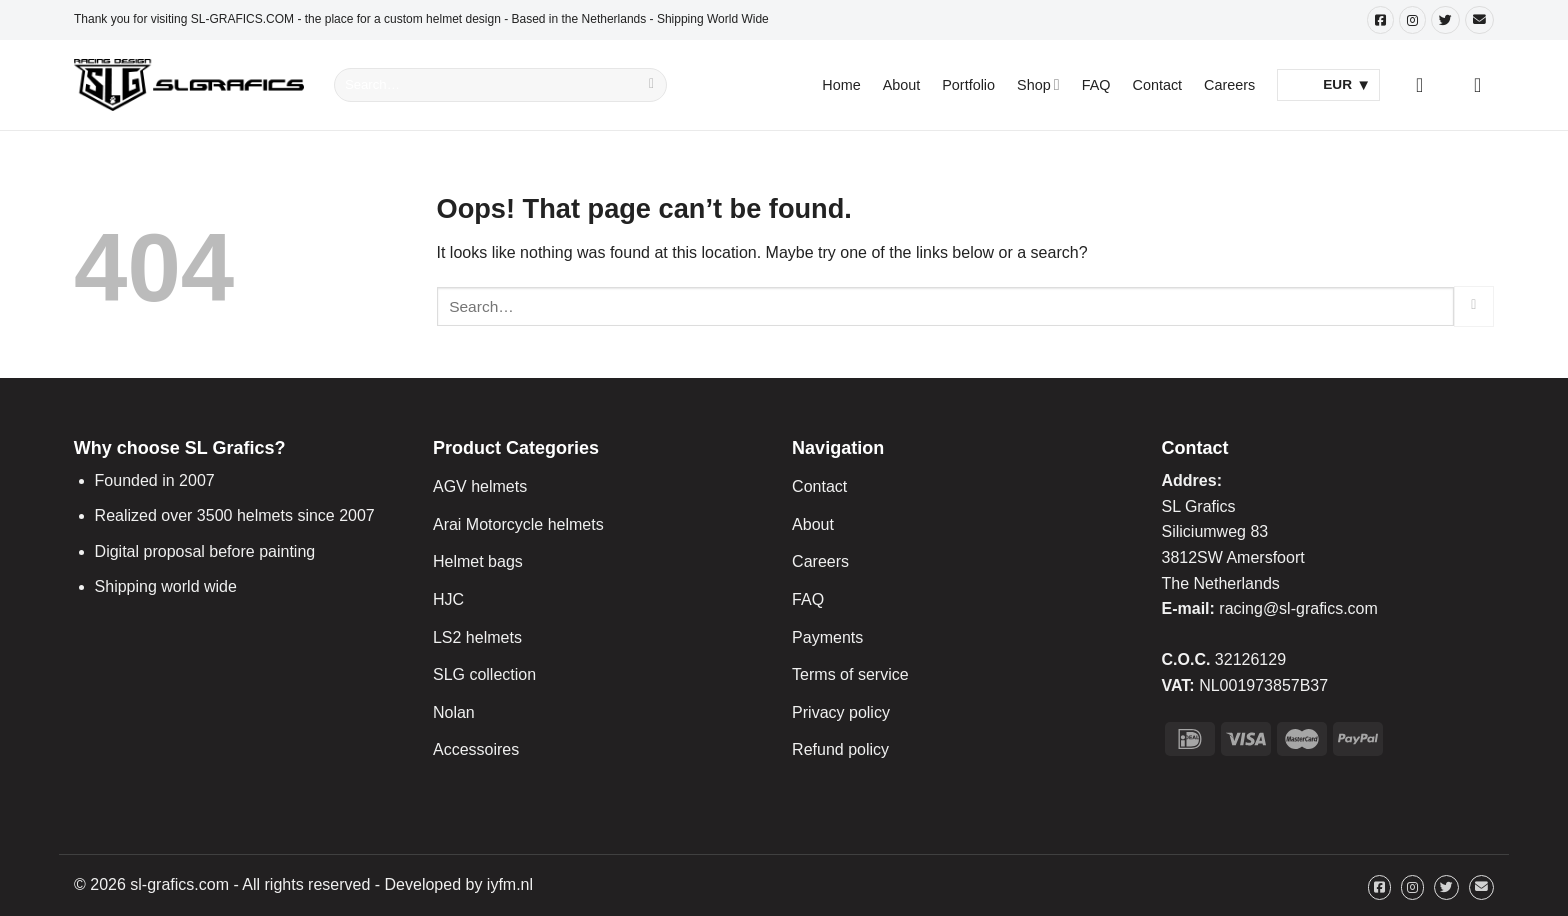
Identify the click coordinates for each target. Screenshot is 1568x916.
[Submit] (652, 85)
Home (841, 85)
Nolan (454, 712)
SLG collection (484, 674)
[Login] (1426, 85)
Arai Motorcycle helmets (518, 524)
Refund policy (840, 749)
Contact (1158, 85)
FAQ (1096, 85)
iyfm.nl (510, 884)
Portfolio (968, 85)
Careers (1229, 85)
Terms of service (850, 674)
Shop (1038, 84)
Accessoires (476, 749)
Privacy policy (841, 712)
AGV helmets (480, 486)
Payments (827, 637)
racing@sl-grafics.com (1298, 608)
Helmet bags (478, 561)
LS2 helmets (477, 637)
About (902, 85)
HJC (448, 599)
